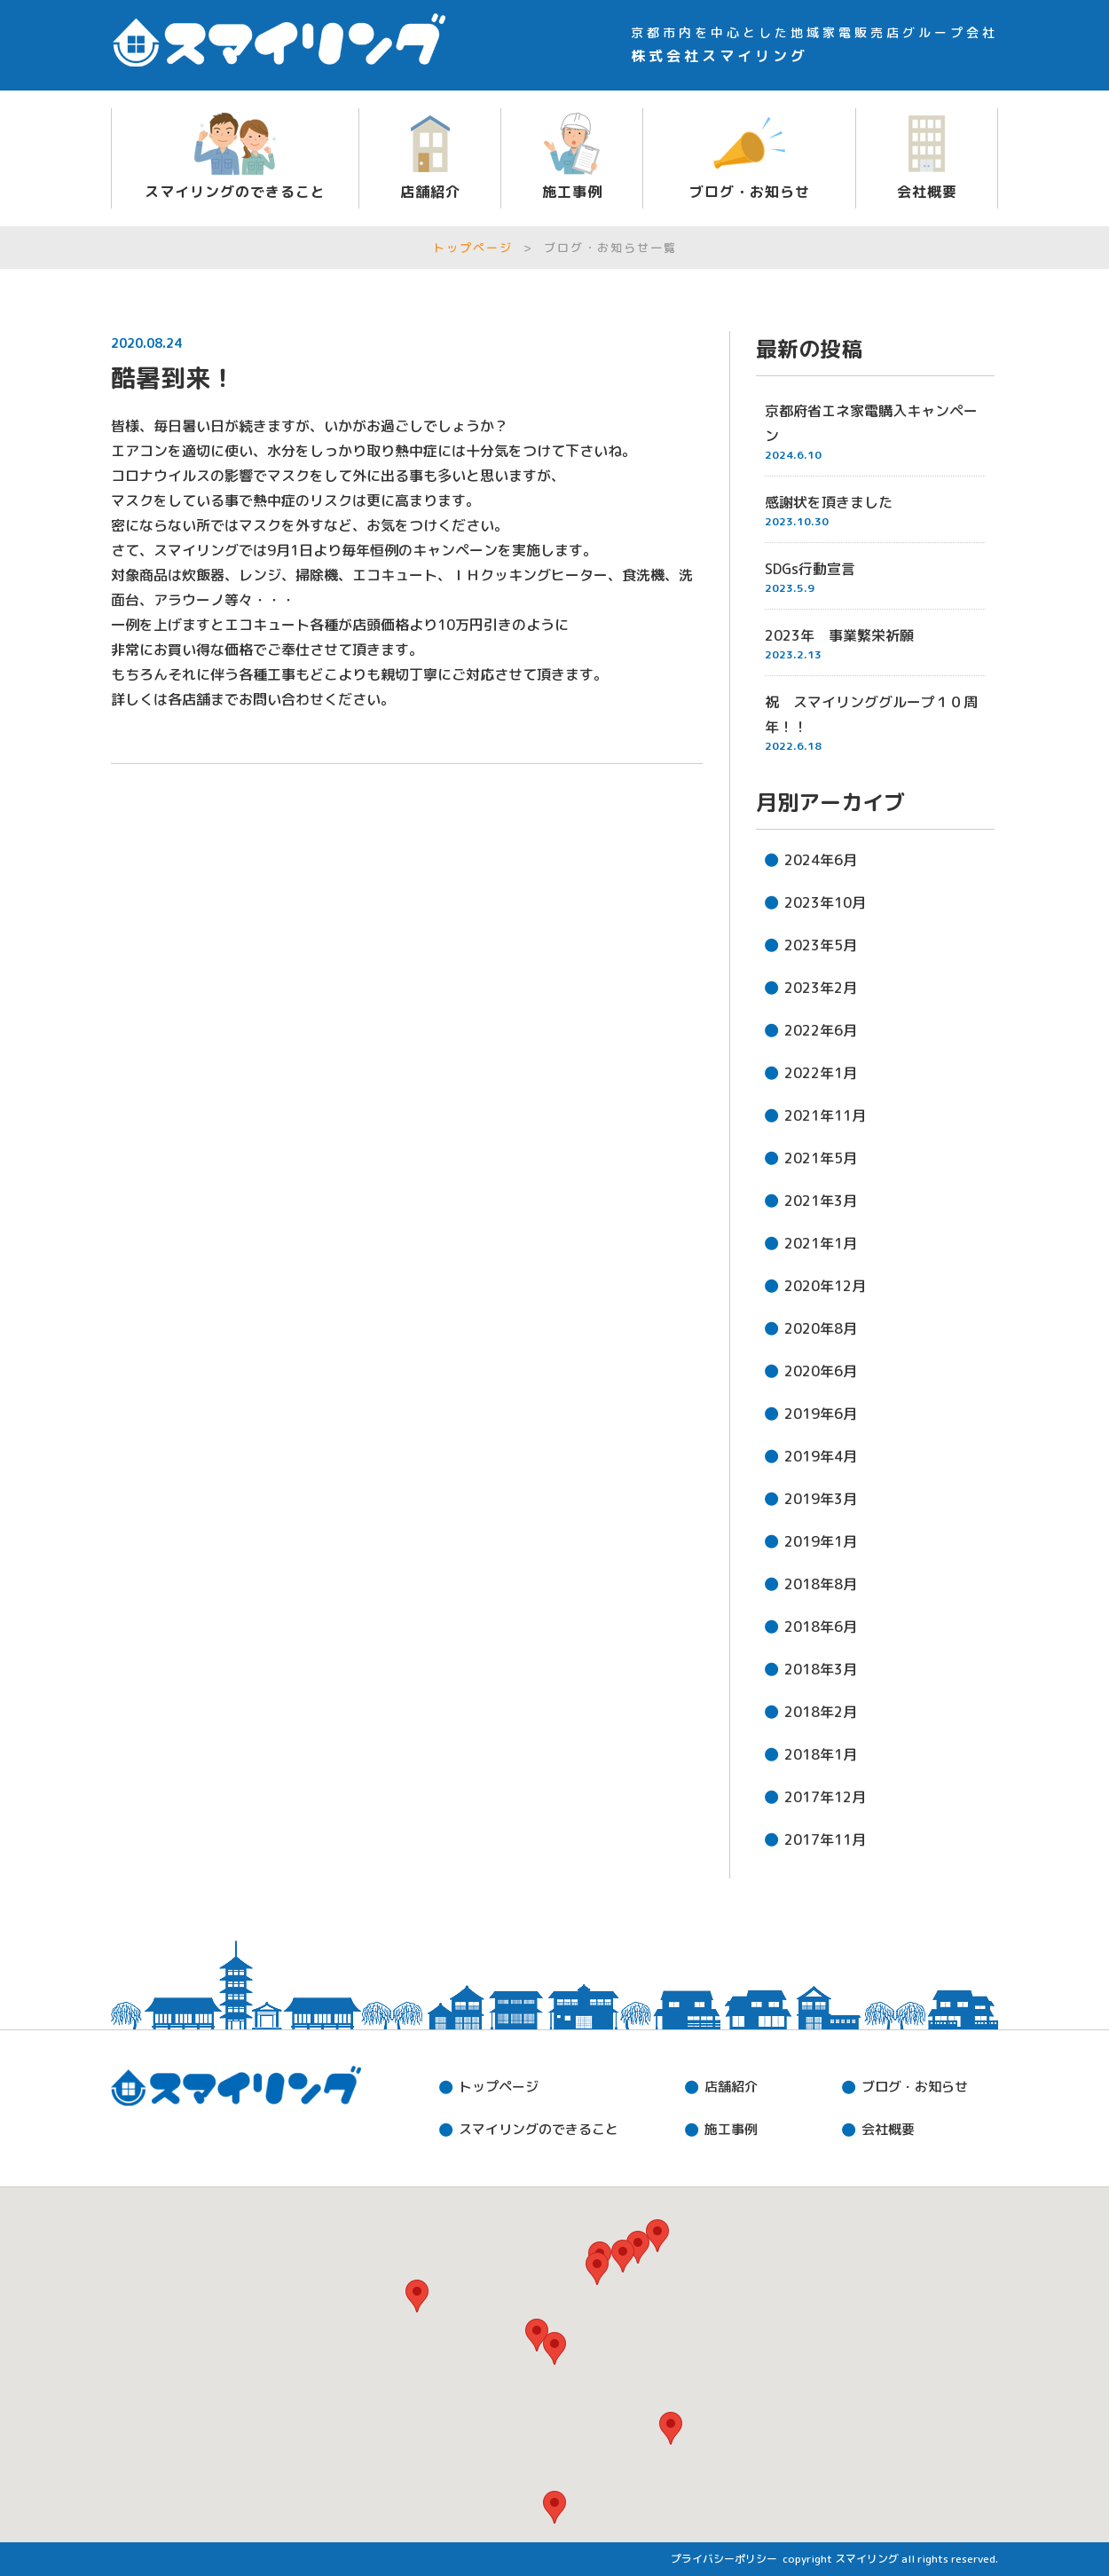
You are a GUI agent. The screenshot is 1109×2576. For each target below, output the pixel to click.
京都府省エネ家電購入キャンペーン (871, 423)
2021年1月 (820, 1243)
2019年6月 (820, 1413)
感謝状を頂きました (829, 502)
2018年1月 (820, 1754)
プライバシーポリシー (724, 2558)
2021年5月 (820, 1158)
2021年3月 (820, 1200)
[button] (554, 2348)
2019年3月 (820, 1499)
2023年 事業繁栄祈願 (839, 635)
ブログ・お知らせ (749, 191)
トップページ (473, 248)
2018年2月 (820, 1711)
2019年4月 (820, 1456)
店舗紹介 (430, 191)
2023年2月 (820, 987)
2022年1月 (820, 1073)
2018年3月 (820, 1669)
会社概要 (927, 191)
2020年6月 (820, 1371)
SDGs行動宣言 (810, 569)
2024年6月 (820, 860)
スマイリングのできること (235, 191)
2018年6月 (820, 1626)
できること (538, 2129)
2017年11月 (825, 1839)
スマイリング (867, 2558)
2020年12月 (825, 1286)
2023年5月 (820, 945)
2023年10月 (825, 902)
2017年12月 (825, 1797)
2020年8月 (820, 1328)
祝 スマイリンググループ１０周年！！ (871, 714)
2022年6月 (820, 1030)
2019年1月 (820, 1541)
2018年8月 (820, 1584)
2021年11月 (825, 1115)
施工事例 (572, 191)
